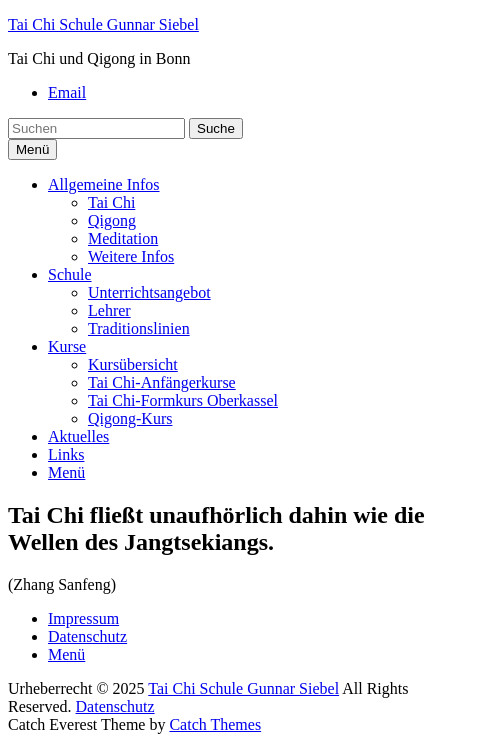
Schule (70, 274)
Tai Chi (111, 202)
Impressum (83, 618)
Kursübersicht (133, 364)
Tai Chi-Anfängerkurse (162, 382)
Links (66, 454)
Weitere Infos (131, 256)
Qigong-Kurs (130, 418)
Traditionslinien (139, 328)
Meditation (123, 238)
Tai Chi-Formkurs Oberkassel (183, 400)
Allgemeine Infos (104, 184)
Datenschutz (87, 636)
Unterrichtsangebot (149, 292)
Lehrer (109, 310)
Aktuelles (78, 436)
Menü (66, 472)
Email (67, 92)
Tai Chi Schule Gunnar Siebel (103, 24)
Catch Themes (215, 724)
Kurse (67, 346)
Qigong (112, 220)
